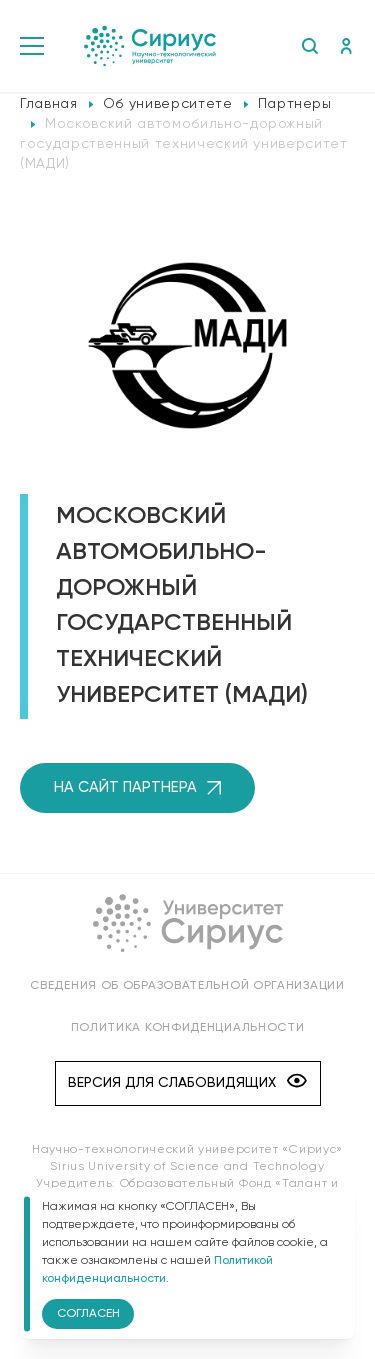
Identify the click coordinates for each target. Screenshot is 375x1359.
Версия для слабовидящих (187, 1082)
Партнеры (295, 104)
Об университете (168, 104)
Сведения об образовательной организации (187, 986)
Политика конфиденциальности (188, 1028)
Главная (49, 104)
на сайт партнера (137, 787)
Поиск (309, 46)
